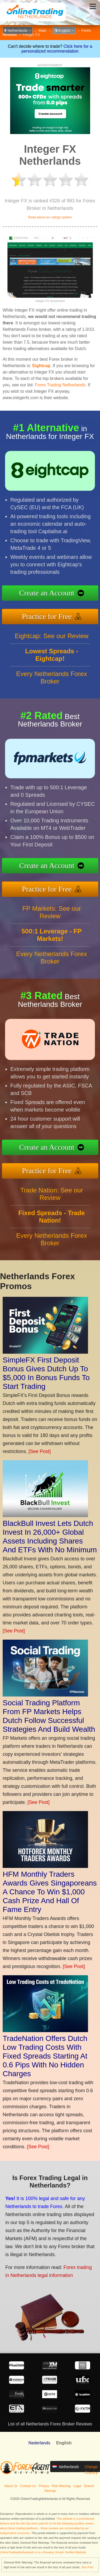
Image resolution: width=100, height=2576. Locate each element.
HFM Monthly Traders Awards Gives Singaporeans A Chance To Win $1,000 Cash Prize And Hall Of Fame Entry (50, 1892)
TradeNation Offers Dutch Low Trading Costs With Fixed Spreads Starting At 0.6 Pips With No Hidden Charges (45, 2056)
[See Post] (40, 1451)
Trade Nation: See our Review (51, 1194)
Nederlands (39, 2443)
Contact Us (28, 2486)
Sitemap (50, 2491)
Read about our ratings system (50, 217)
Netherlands (17, 30)
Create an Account (46, 593)
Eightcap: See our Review (51, 635)
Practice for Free (47, 616)
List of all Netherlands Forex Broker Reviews (50, 2424)
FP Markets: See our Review (51, 912)
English (64, 30)
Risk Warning (61, 2486)
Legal (77, 2486)
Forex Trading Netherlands (60, 385)
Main (42, 30)
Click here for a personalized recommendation (56, 48)
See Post (87, 2567)
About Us (10, 2486)
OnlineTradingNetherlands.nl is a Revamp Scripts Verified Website (43, 2552)
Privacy (44, 2486)
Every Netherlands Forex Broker (51, 677)
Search (89, 2486)
